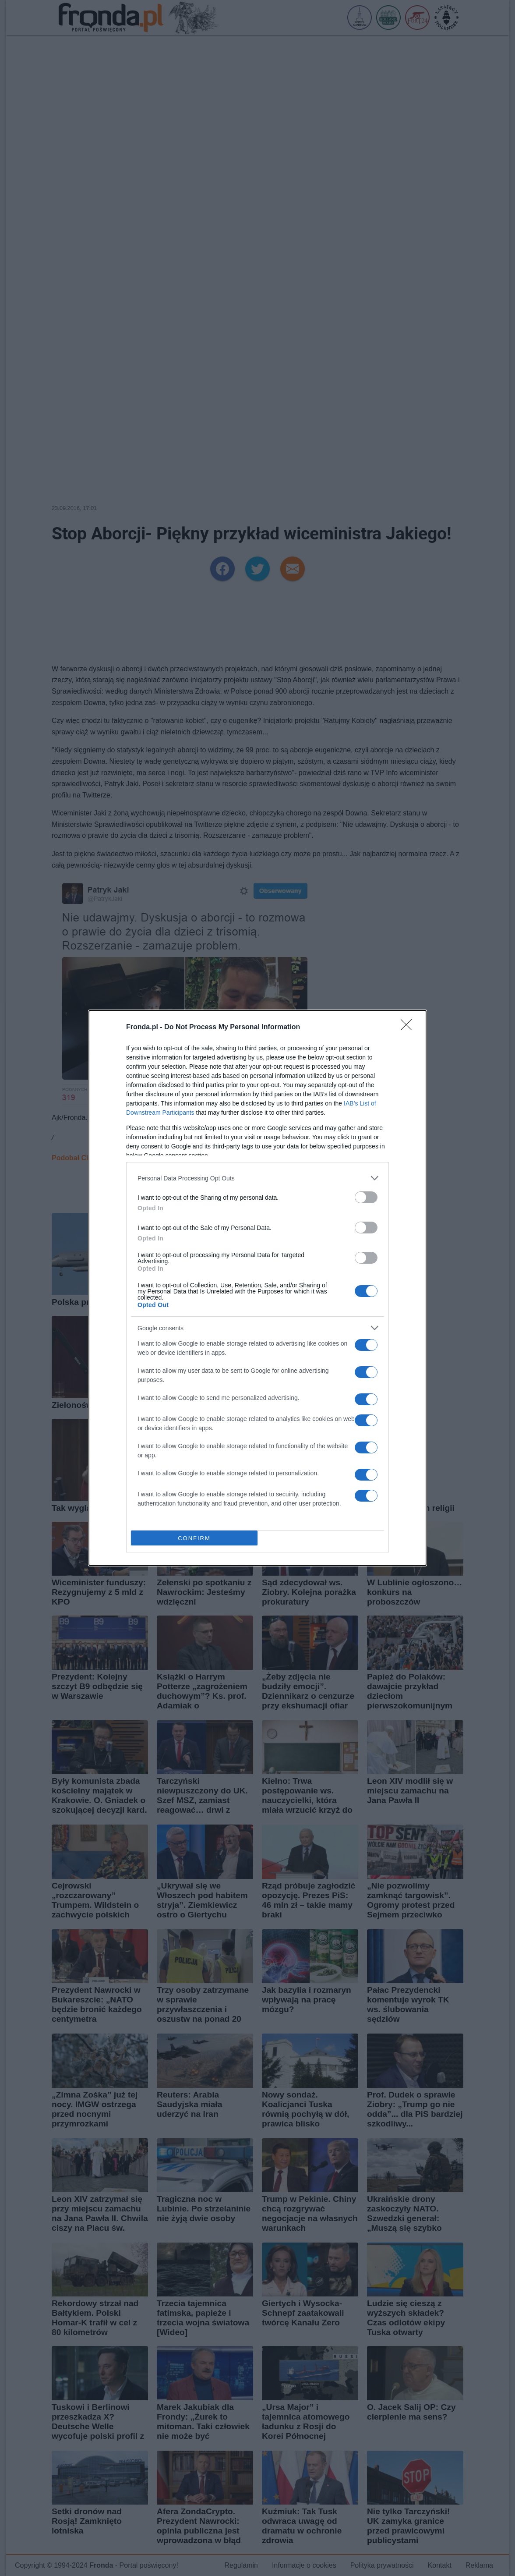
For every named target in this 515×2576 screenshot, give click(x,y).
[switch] (366, 1197)
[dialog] (257, 1288)
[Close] (409, 1027)
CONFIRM (194, 1538)
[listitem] (257, 1178)
